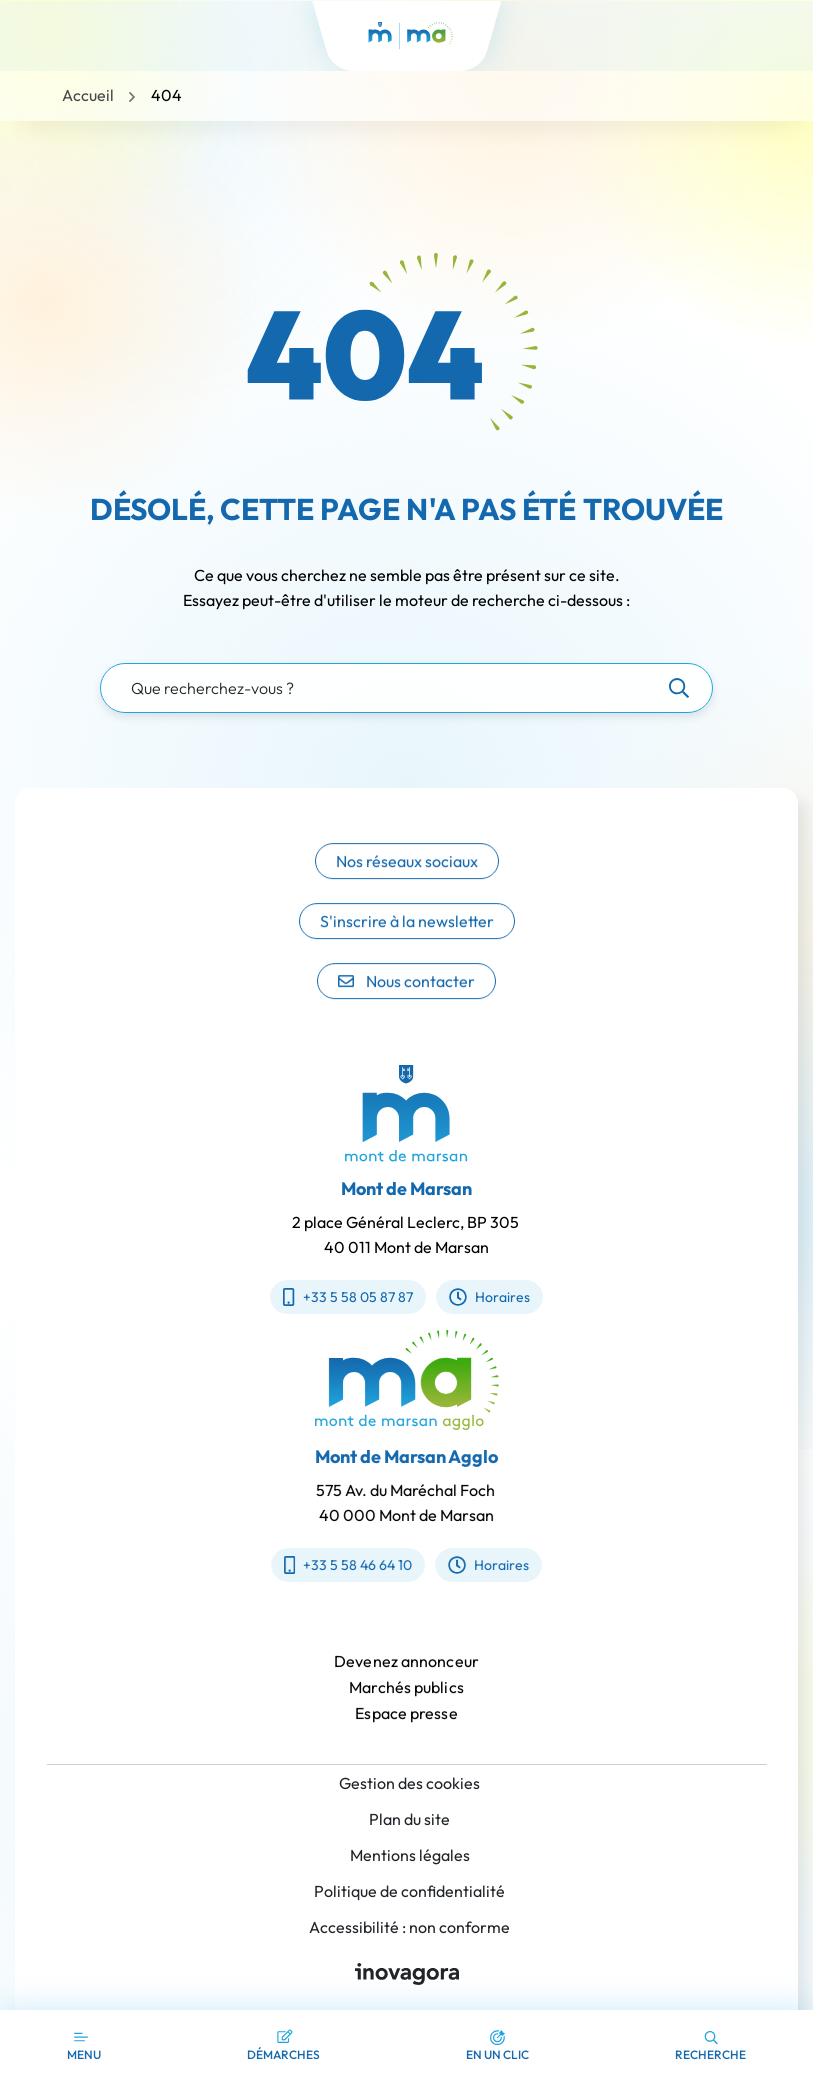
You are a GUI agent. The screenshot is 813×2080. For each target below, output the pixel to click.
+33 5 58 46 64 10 (366, 1565)
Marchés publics (406, 1705)
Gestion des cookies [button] (409, 1783)
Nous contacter (406, 1004)
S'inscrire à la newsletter (407, 944)
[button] (497, 2045)
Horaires (470, 1297)
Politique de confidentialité (409, 1891)
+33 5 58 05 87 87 (329, 1297)
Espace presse (406, 1731)
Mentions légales (410, 1855)
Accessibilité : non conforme (409, 1927)
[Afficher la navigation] (84, 2045)
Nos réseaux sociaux (407, 884)
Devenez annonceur (406, 1679)
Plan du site (409, 1819)
